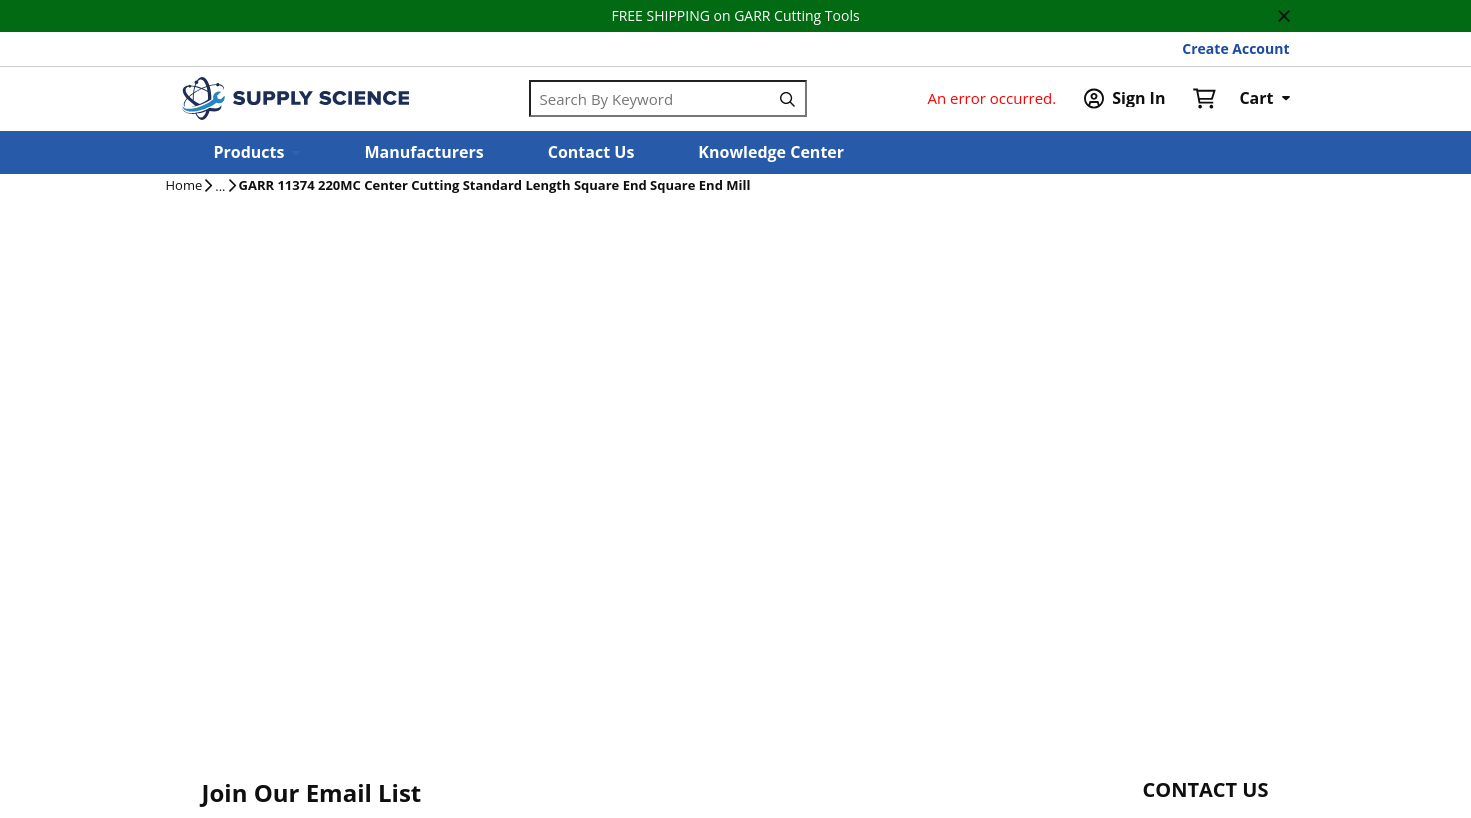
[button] (257, 152)
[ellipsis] (220, 187)
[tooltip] (220, 187)
